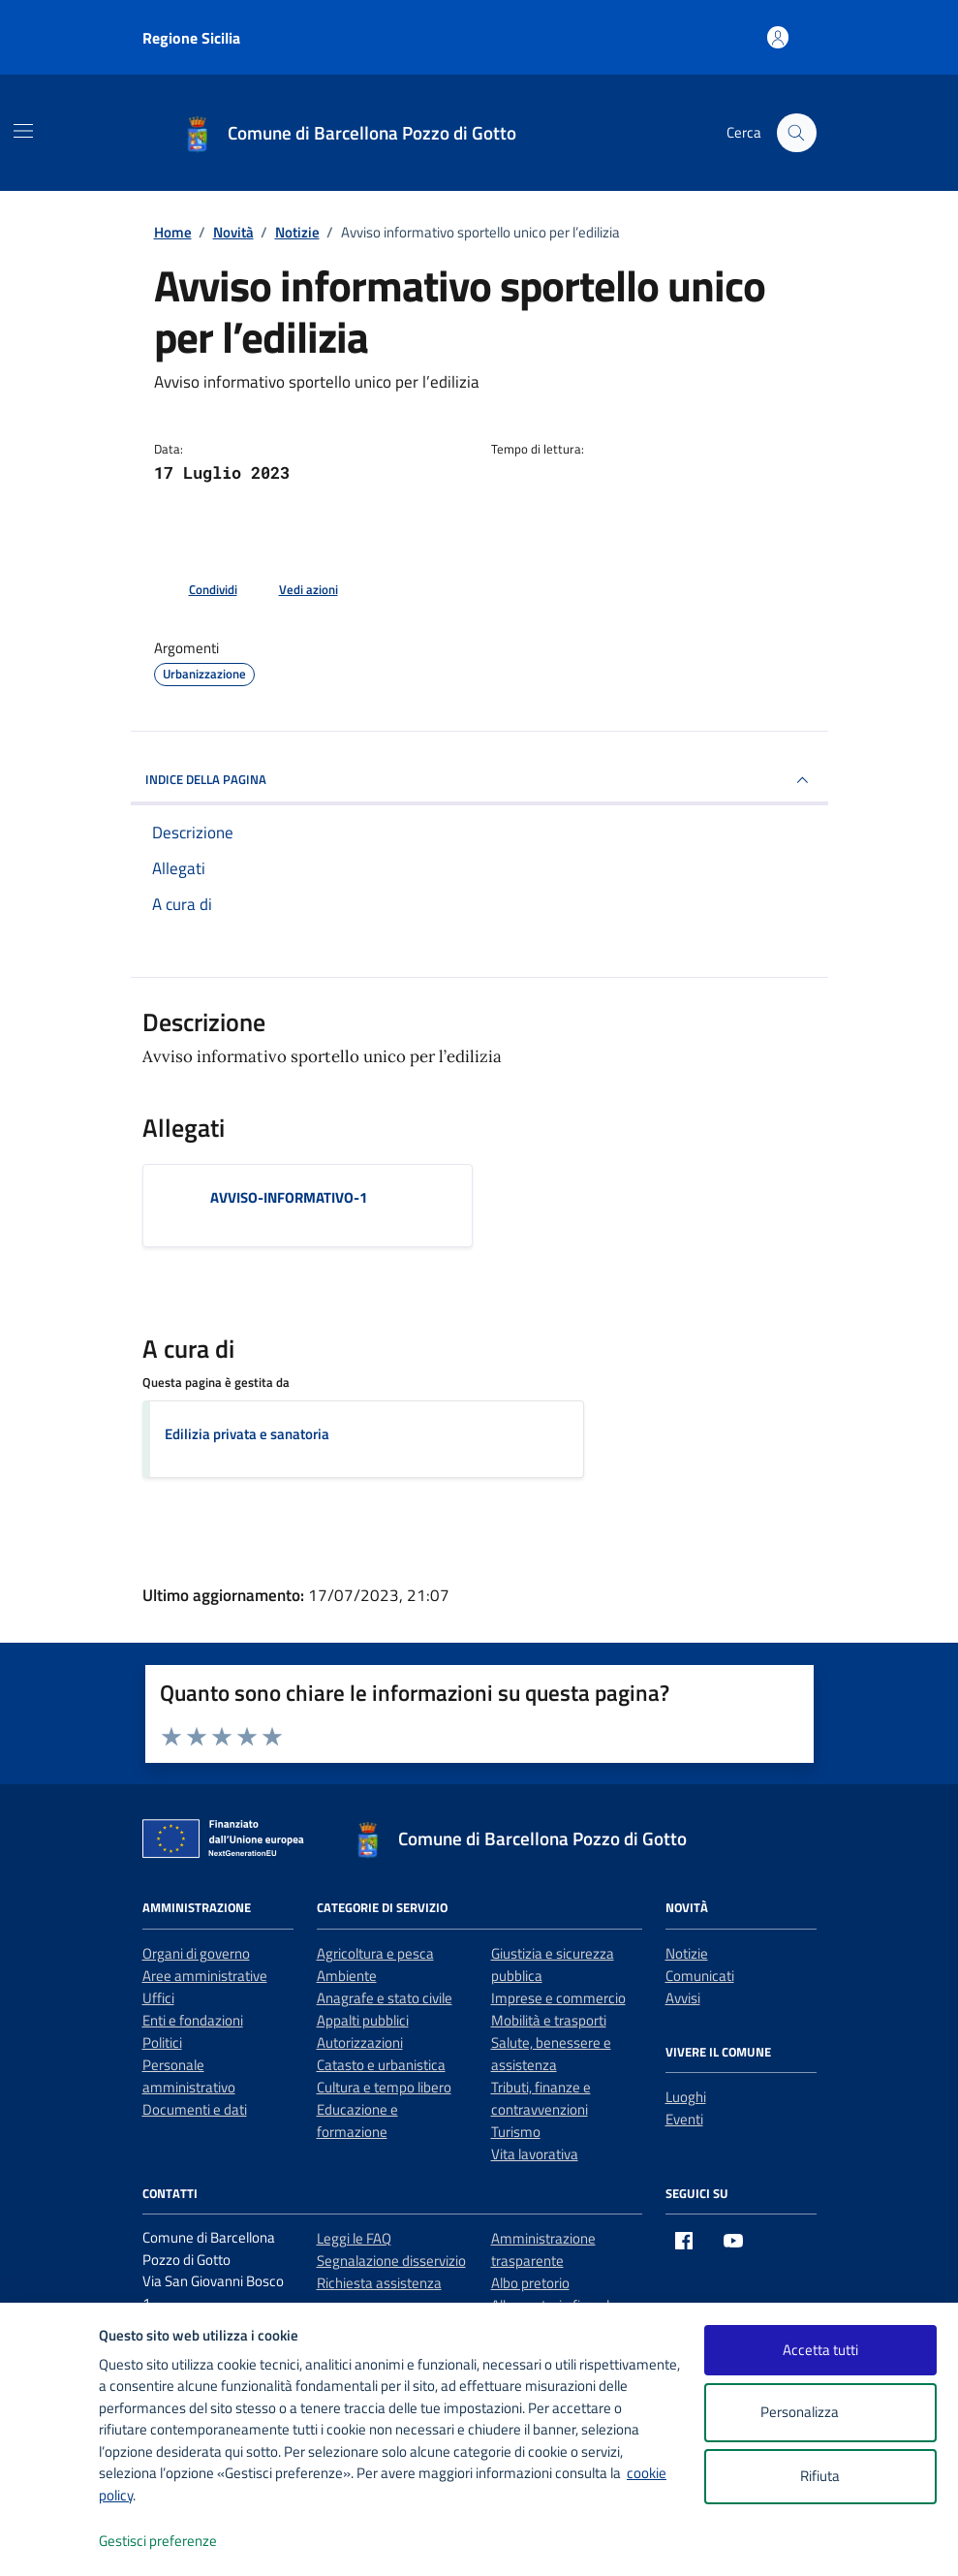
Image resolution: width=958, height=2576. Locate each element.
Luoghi (685, 2097)
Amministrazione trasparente (543, 2249)
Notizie (686, 1953)
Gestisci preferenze (178, 2542)
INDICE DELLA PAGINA (479, 780)
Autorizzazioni (360, 2042)
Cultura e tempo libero (384, 2087)
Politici (162, 2042)
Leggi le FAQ (354, 2238)
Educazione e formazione (357, 2120)
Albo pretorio (530, 2283)
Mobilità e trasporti (548, 2020)
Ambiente (347, 1975)
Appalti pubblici (363, 2020)
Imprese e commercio (558, 1998)
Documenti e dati (194, 2109)
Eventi (684, 2119)
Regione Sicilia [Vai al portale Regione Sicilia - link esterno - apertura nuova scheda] (191, 37)
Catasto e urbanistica (381, 2065)
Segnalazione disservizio (391, 2260)
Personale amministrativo (188, 2076)
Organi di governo (196, 1953)
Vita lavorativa (534, 2154)
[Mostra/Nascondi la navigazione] (23, 130)
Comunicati (699, 1975)
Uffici (158, 1998)
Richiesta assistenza (379, 2283)
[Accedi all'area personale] (778, 37)
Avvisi (682, 1998)
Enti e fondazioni (192, 2020)
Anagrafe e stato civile (384, 1998)
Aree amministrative (204, 1975)
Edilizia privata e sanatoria (247, 1434)
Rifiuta (820, 2476)
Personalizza (820, 2413)
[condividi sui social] (197, 590)
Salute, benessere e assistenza (551, 2053)
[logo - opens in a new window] (50, 2542)
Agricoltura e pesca (375, 1953)
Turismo (516, 2131)
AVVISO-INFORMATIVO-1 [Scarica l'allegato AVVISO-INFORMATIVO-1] (288, 1197)
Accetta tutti (820, 2350)
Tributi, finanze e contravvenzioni (541, 2098)
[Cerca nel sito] (796, 132)
